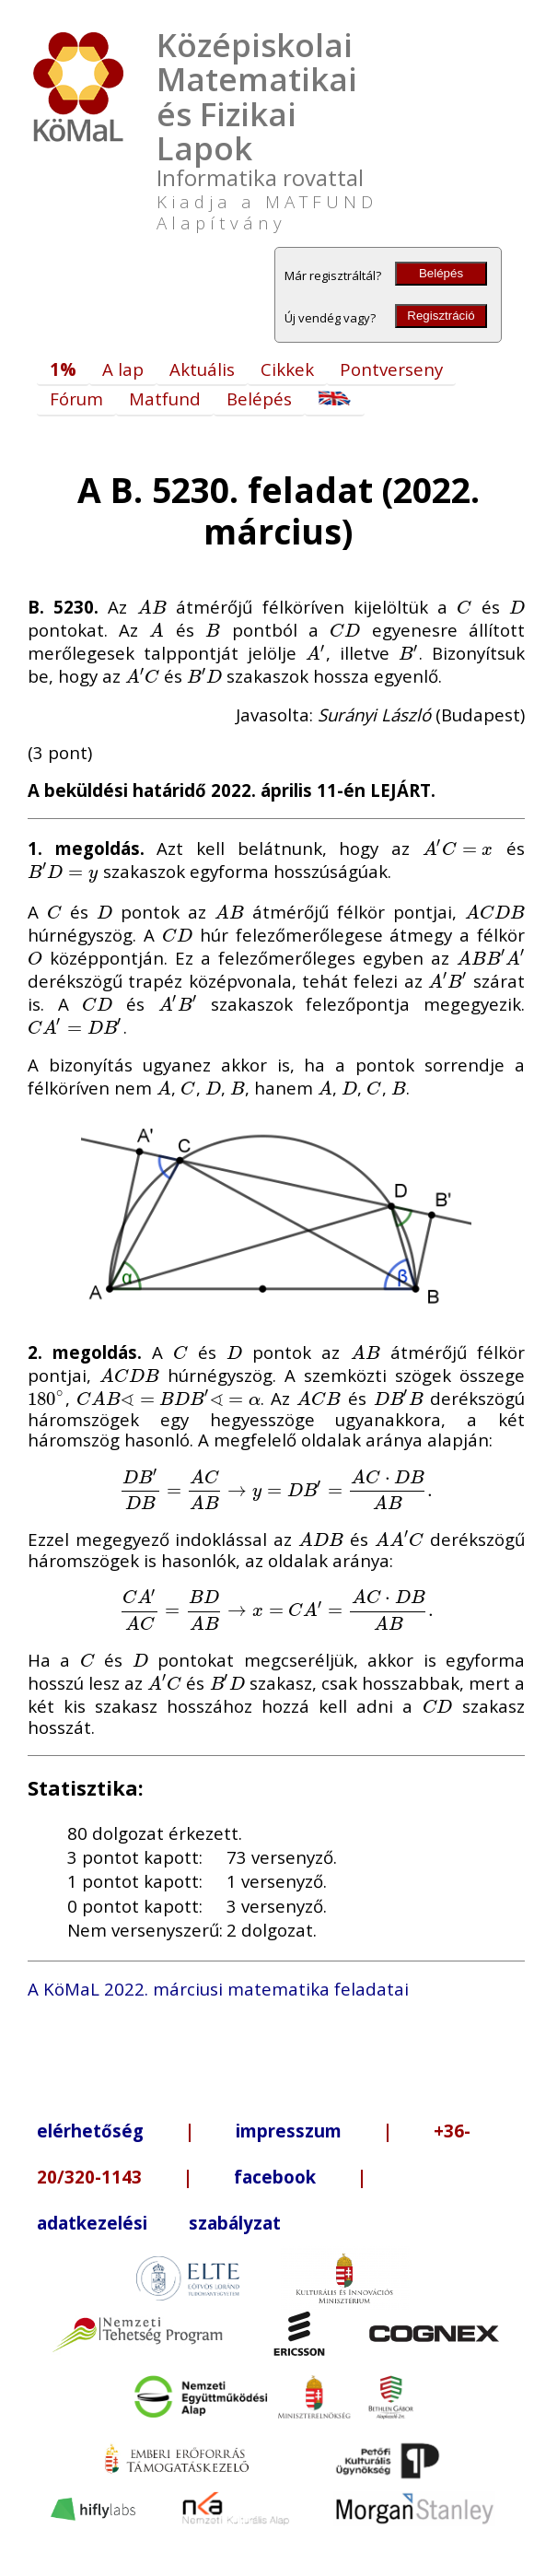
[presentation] (152, 606)
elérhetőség (90, 2130)
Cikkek (287, 369)
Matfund (165, 398)
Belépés (441, 273)
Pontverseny (391, 369)
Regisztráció (440, 315)
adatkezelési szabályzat (159, 2222)
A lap (123, 369)
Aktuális (202, 369)
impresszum (289, 2130)
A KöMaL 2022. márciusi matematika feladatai (218, 1988)
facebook (275, 2176)
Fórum (76, 398)
